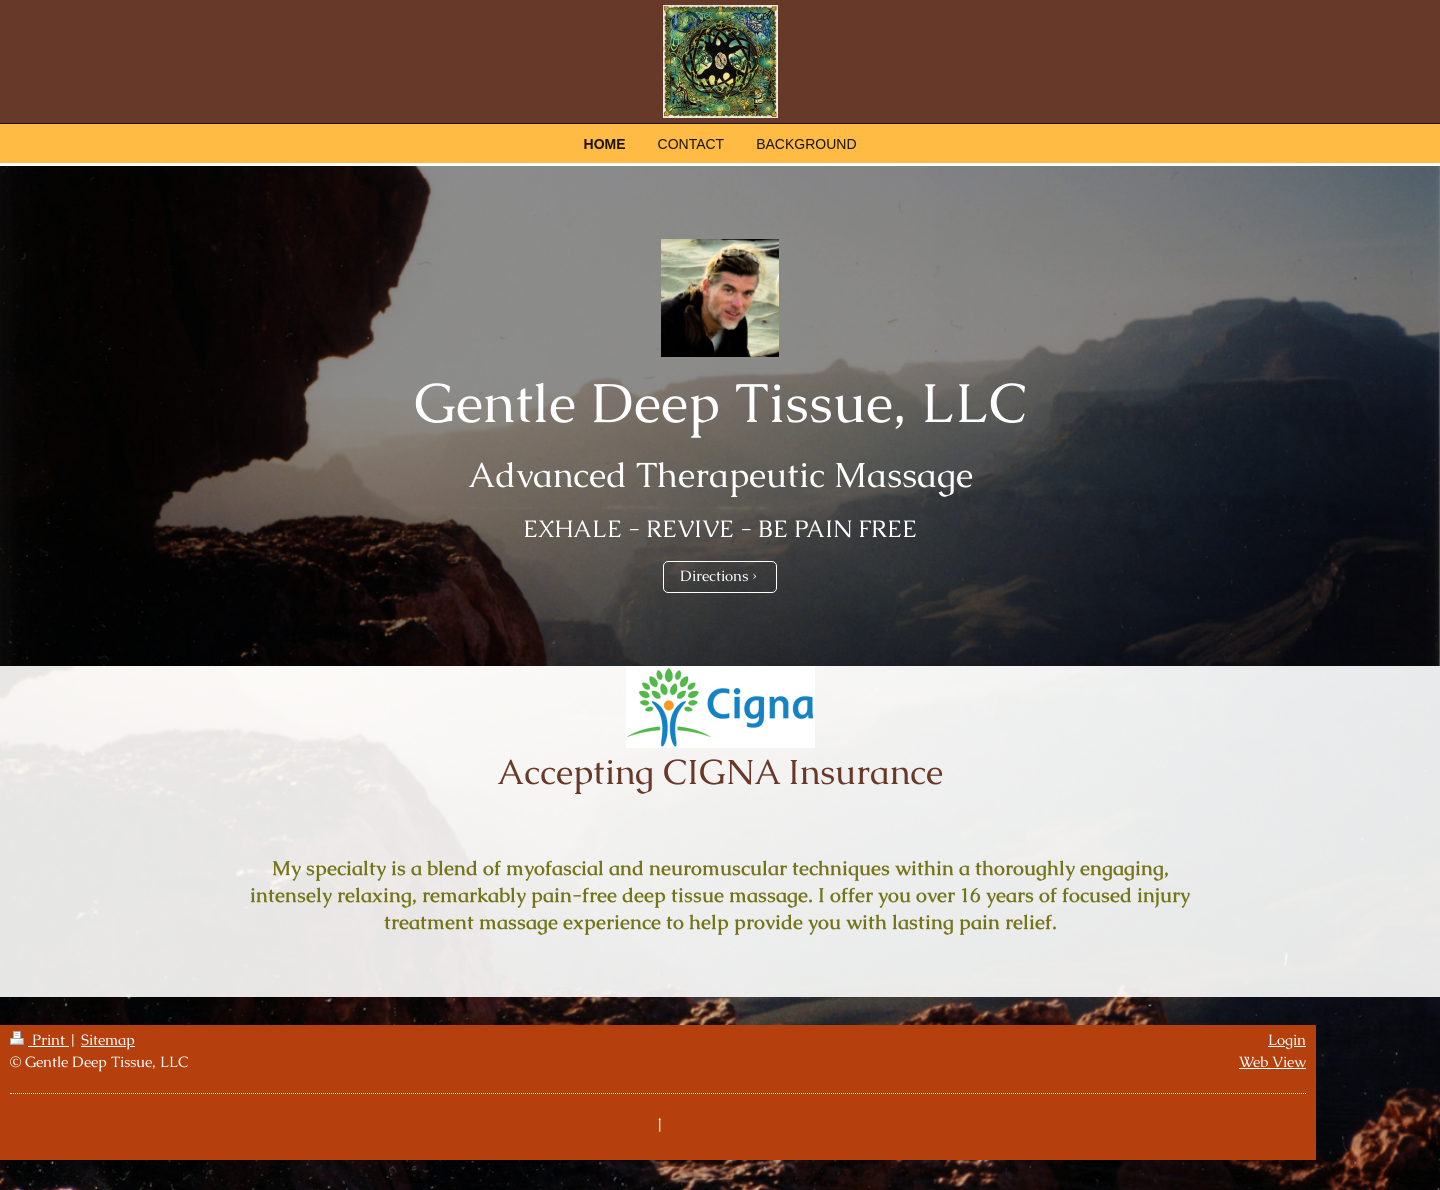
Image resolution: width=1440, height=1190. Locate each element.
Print (39, 1040)
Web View (1272, 1062)
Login (1287, 1040)
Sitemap (108, 1040)
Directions (714, 576)
